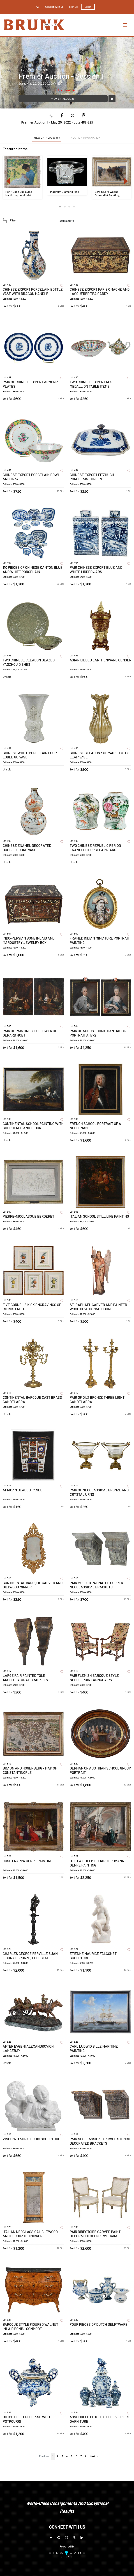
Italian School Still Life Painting (99, 1216)
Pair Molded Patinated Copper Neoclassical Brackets (96, 1585)
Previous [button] (8, 181)
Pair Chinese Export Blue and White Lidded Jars (96, 569)
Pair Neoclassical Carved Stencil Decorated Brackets (100, 2141)
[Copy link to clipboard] (51, 115)
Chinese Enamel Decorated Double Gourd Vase (27, 847)
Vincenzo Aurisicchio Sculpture (31, 2139)
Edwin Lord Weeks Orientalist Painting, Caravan (107, 193)
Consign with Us (54, 6)
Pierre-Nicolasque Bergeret (28, 1216)
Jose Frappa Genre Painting (27, 1861)
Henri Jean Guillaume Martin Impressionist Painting (18, 193)
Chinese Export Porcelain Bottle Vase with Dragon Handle (33, 291)
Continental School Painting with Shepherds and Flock (33, 1125)
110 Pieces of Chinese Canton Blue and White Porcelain (33, 569)
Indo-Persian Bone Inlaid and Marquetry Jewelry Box (28, 940)
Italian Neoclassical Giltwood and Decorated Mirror (30, 2233)
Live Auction (34, 70)
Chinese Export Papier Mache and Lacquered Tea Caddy (100, 291)
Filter (13, 220)
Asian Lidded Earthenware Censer (100, 660)
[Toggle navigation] (125, 25)
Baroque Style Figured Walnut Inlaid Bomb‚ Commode (30, 2326)
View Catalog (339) (63, 98)
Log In (87, 6)
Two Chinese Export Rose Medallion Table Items (92, 384)
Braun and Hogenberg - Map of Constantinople (30, 1770)
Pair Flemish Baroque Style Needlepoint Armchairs (94, 1677)
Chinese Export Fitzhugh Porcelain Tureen (92, 476)
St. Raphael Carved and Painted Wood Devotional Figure (98, 1306)
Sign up (73, 6)
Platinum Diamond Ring (64, 191)
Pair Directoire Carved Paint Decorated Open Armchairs (95, 2233)
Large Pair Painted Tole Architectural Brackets (25, 1677)
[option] (22, 177)
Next (94, 2456)
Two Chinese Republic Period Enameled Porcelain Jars (95, 847)
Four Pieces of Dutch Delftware (99, 2324)
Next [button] (126, 181)
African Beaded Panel (22, 1490)
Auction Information (85, 137)
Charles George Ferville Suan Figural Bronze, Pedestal (30, 1955)
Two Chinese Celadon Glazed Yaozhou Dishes (29, 662)
